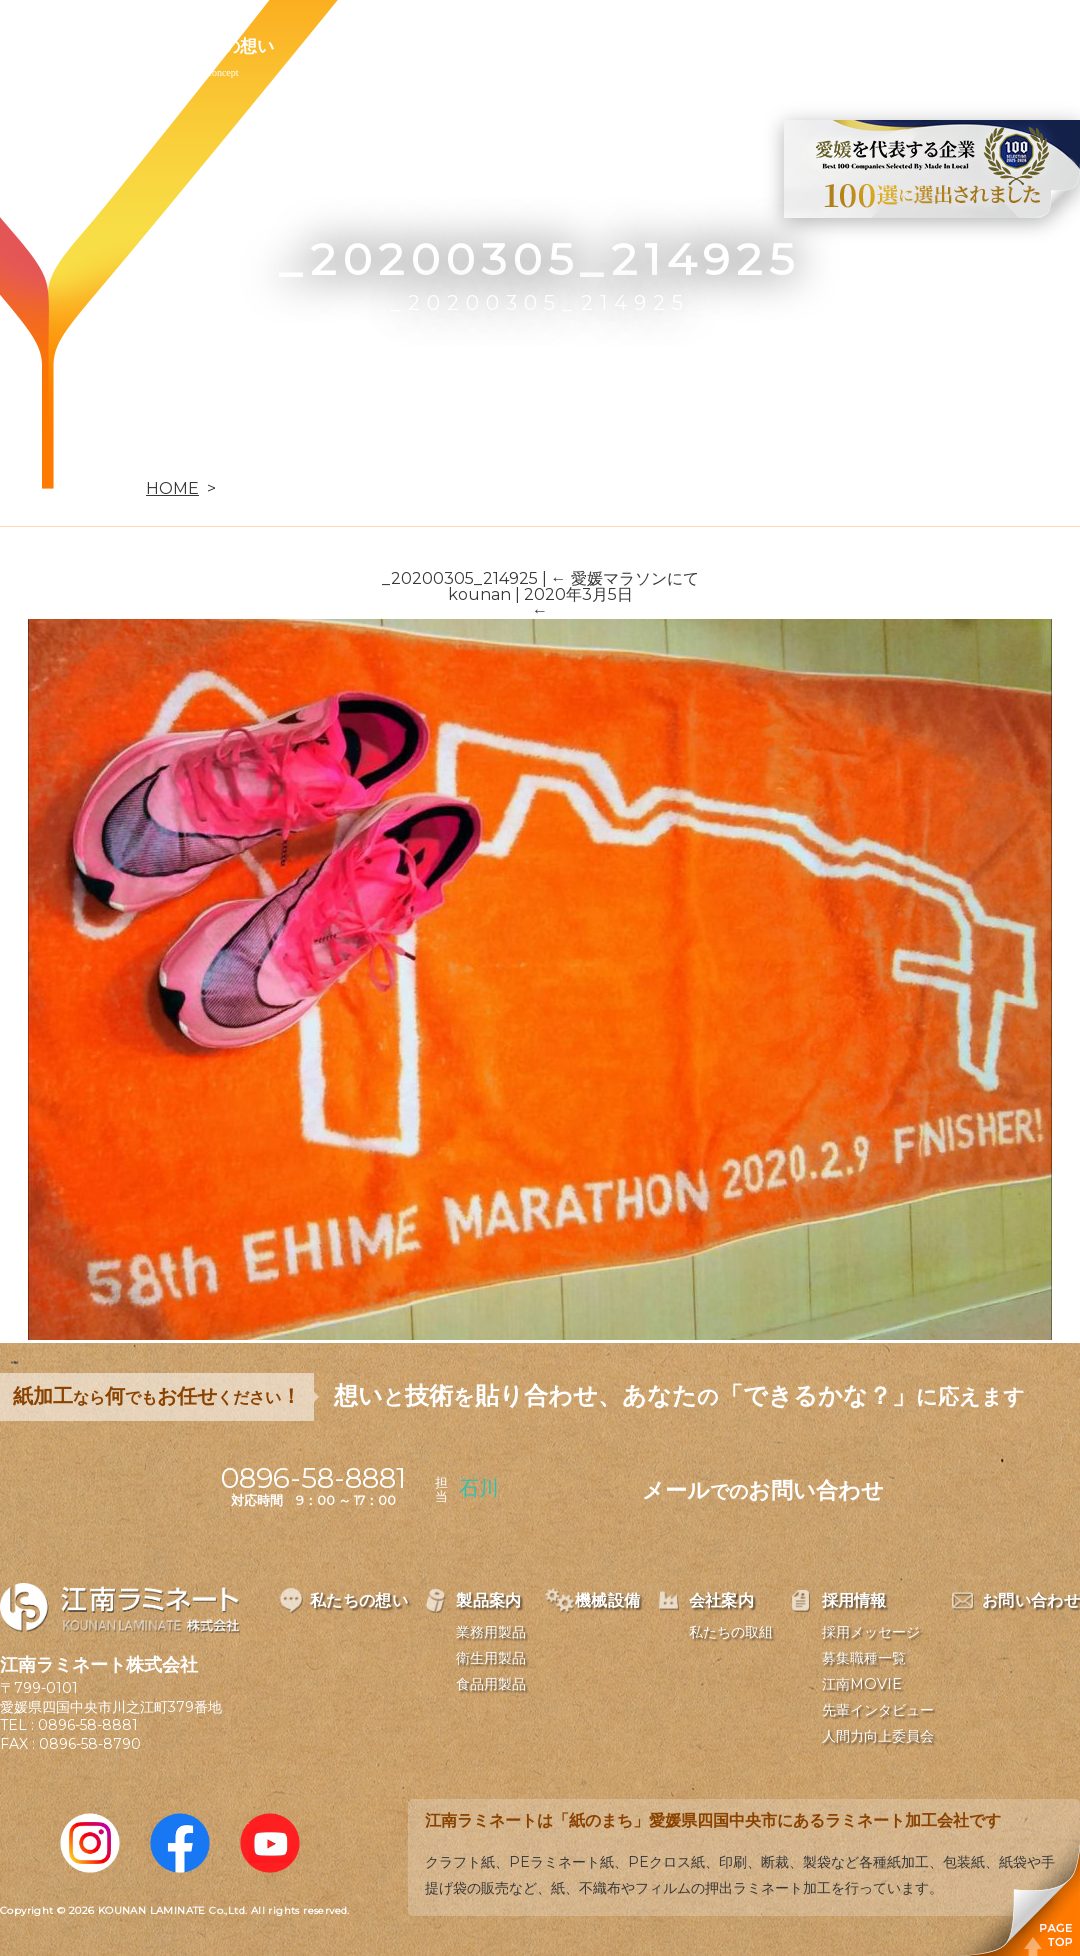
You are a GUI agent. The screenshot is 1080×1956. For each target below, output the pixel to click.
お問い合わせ (837, 46)
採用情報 (704, 46)
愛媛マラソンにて (625, 578)
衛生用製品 (491, 1658)
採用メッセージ (871, 1632)
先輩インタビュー (878, 1710)
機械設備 (472, 46)
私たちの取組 (731, 1632)
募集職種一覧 (864, 1658)
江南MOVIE (862, 1684)
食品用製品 (491, 1684)
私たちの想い (223, 46)
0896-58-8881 (88, 1725)
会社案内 (588, 46)
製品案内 (356, 46)
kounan (479, 594)
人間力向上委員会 (878, 1736)
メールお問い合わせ (763, 1490)
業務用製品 (491, 1632)
